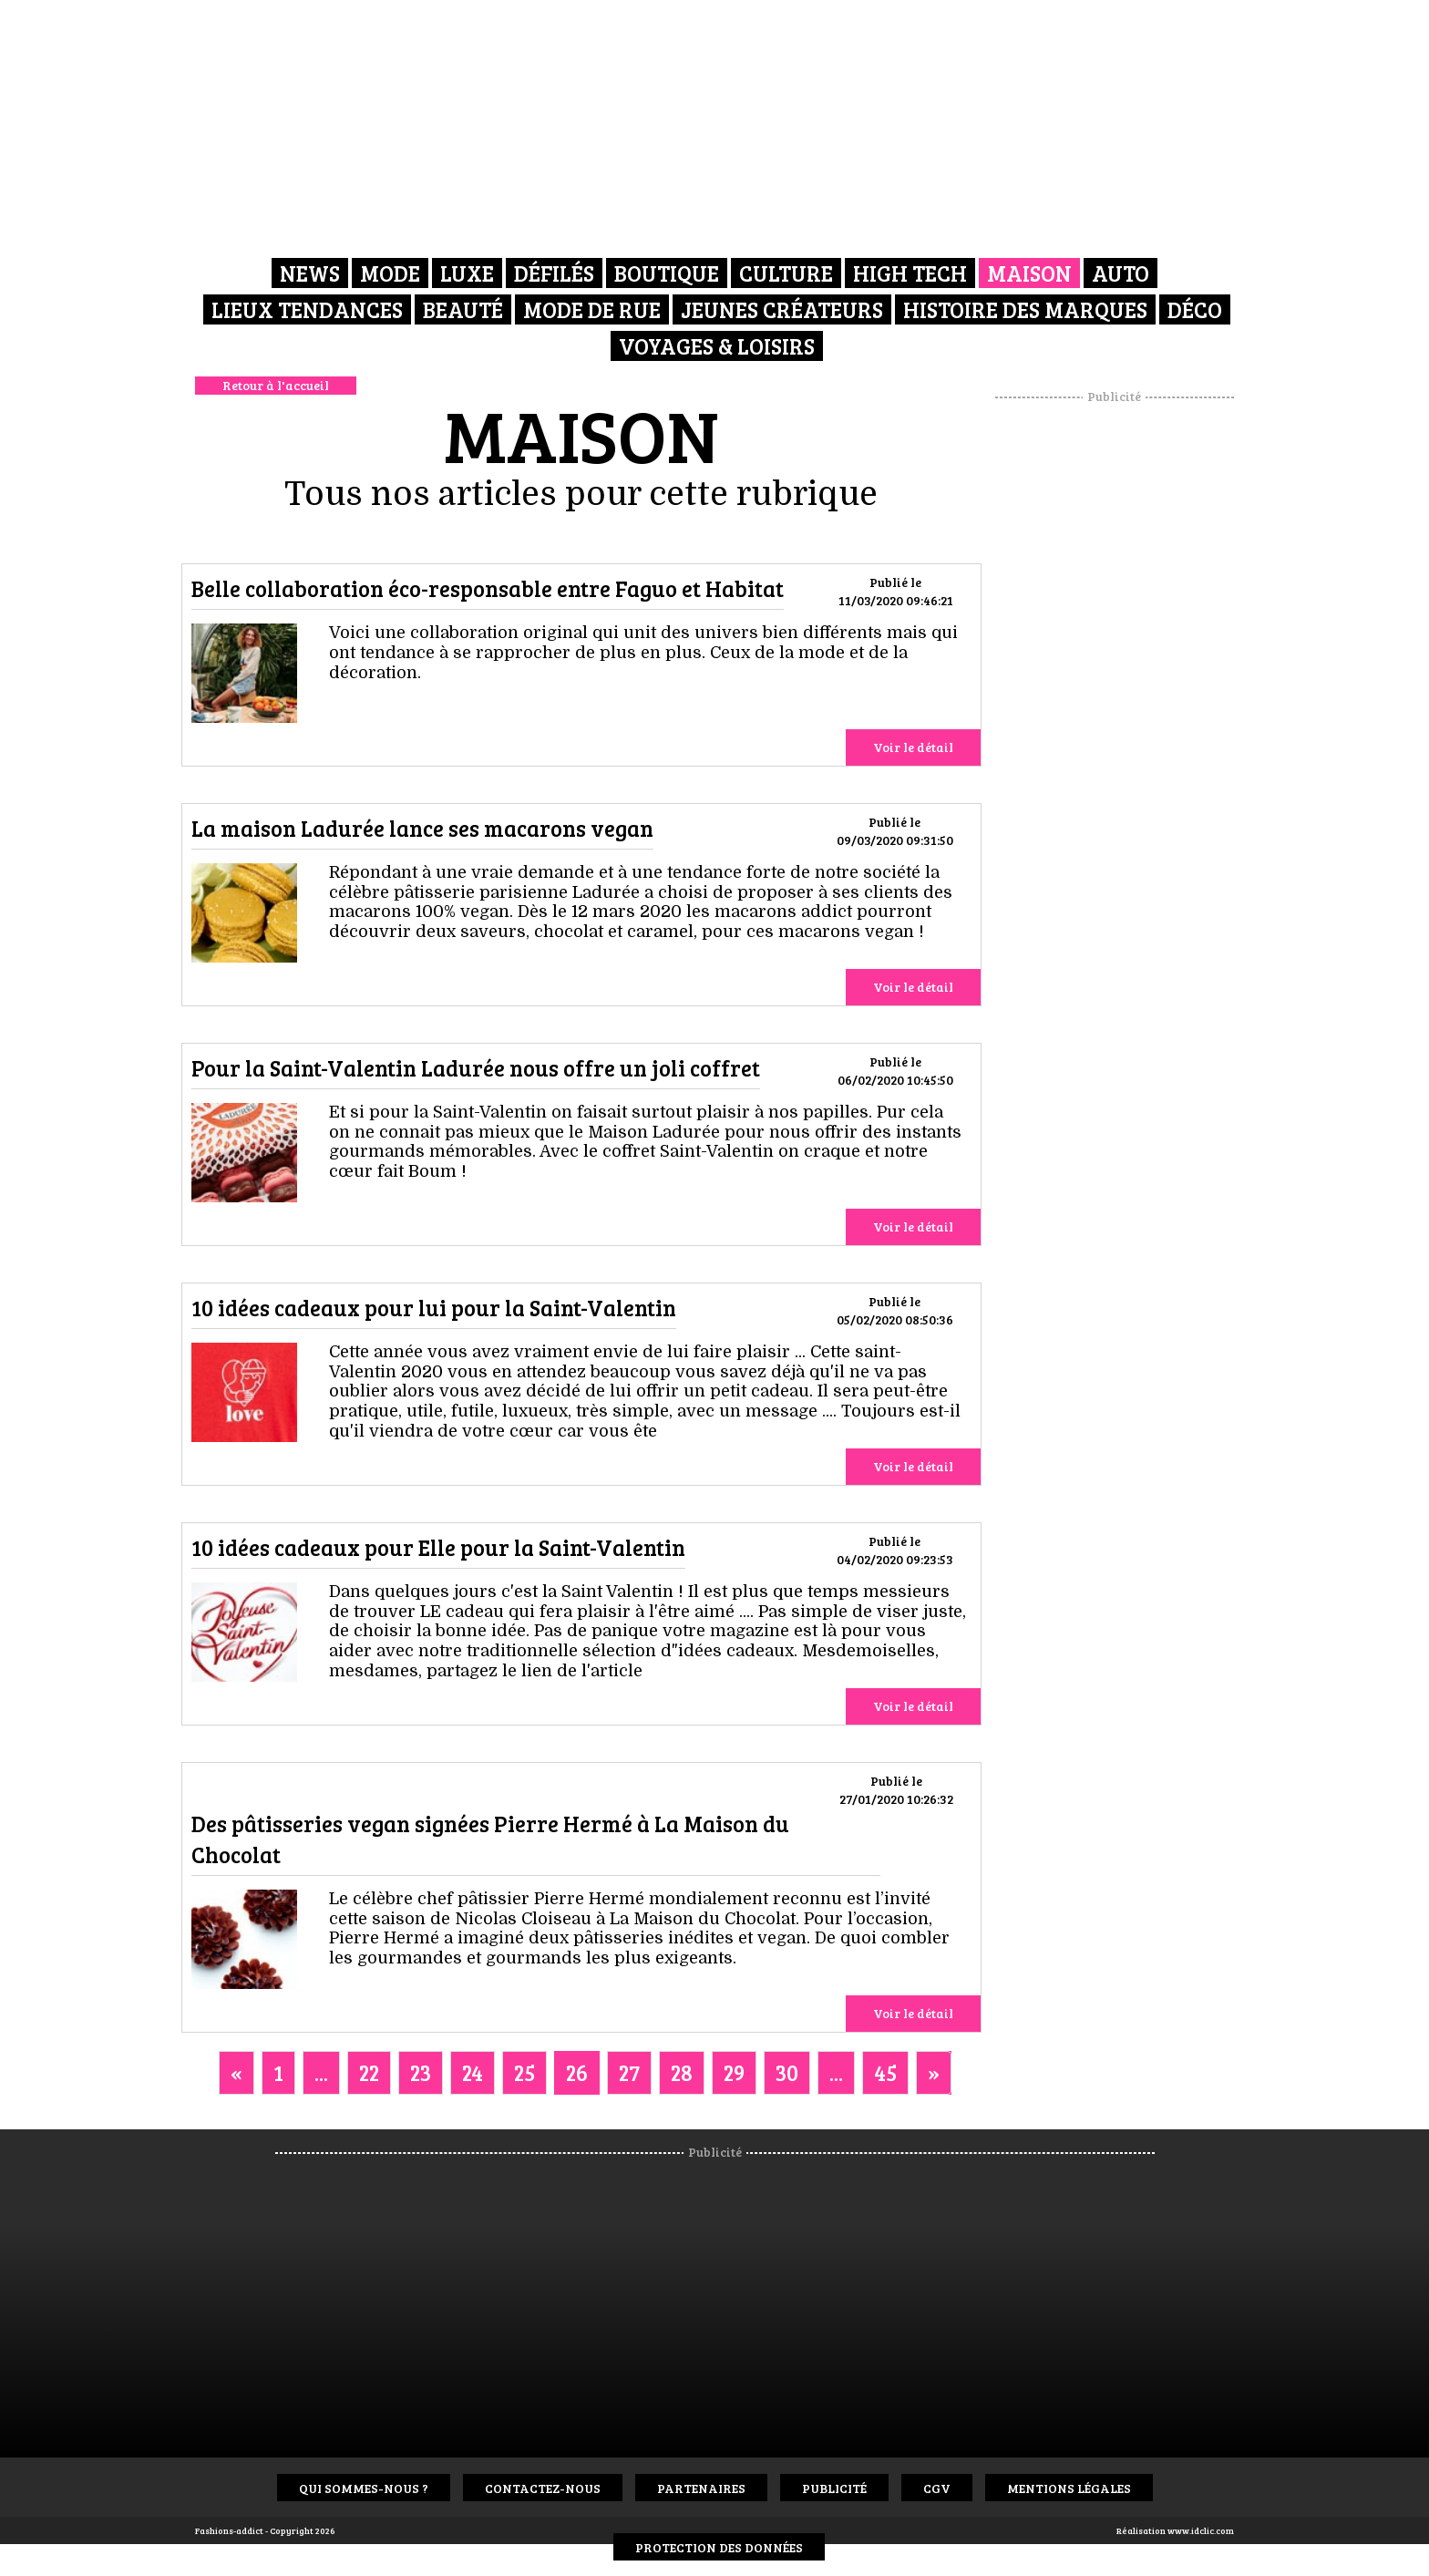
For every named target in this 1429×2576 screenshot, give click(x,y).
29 (734, 2072)
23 (420, 2072)
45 (885, 2072)
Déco (1194, 309)
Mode (390, 273)
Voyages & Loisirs (717, 346)
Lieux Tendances (307, 309)
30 (787, 2072)
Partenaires (701, 2488)
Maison (1029, 273)
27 (629, 2072)
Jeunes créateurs (782, 309)
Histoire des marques (1025, 309)
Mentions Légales (1069, 2488)
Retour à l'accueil (275, 385)
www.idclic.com (1200, 2530)
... (321, 2072)
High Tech (910, 273)
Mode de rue (592, 309)
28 (682, 2072)
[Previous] (236, 2073)
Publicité (834, 2488)
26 (577, 2072)
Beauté (463, 309)
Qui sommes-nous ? (363, 2488)
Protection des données (719, 2547)
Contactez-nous (543, 2488)
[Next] (933, 2073)
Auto (1120, 273)
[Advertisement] (1114, 679)
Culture (786, 273)
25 (524, 2072)
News (310, 273)
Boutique (666, 273)
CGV (937, 2488)
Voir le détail (913, 747)
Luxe (467, 273)
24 (472, 2072)
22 (369, 2072)
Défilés (554, 273)
